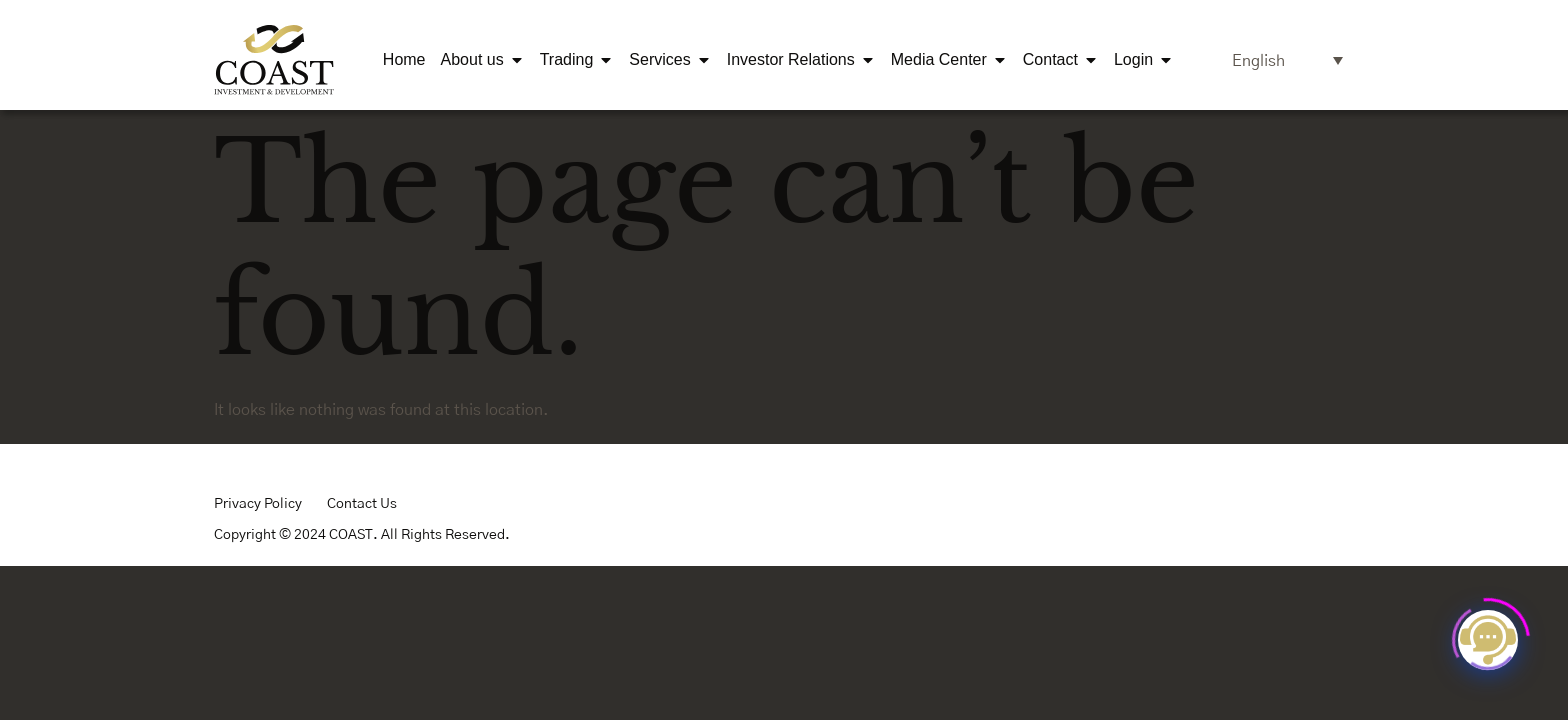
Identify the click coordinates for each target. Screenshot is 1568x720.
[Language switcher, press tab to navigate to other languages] (1287, 60)
